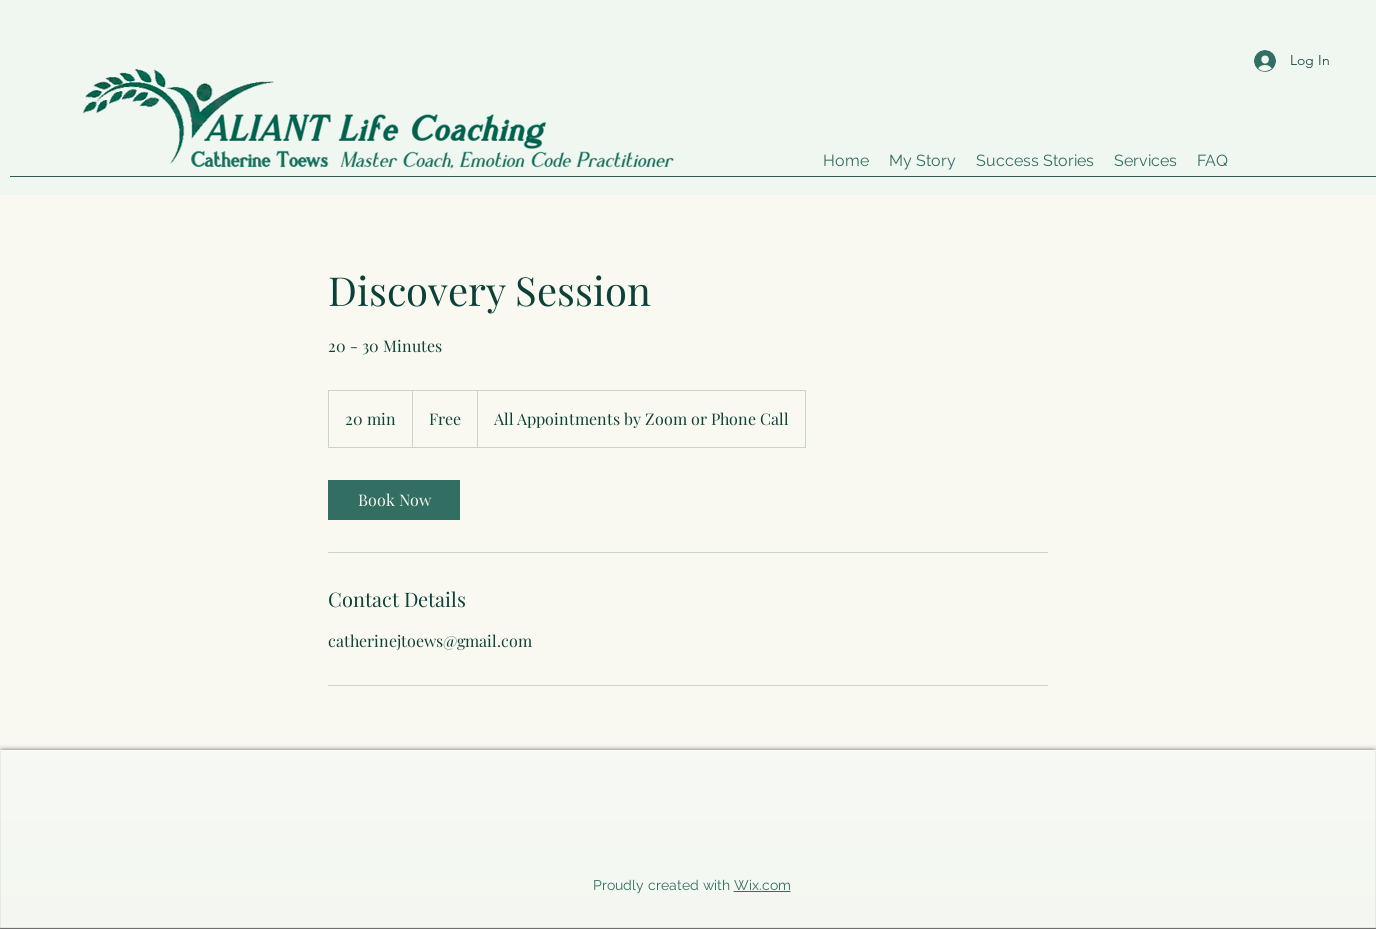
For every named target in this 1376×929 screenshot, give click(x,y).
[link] (394, 500)
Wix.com (762, 885)
